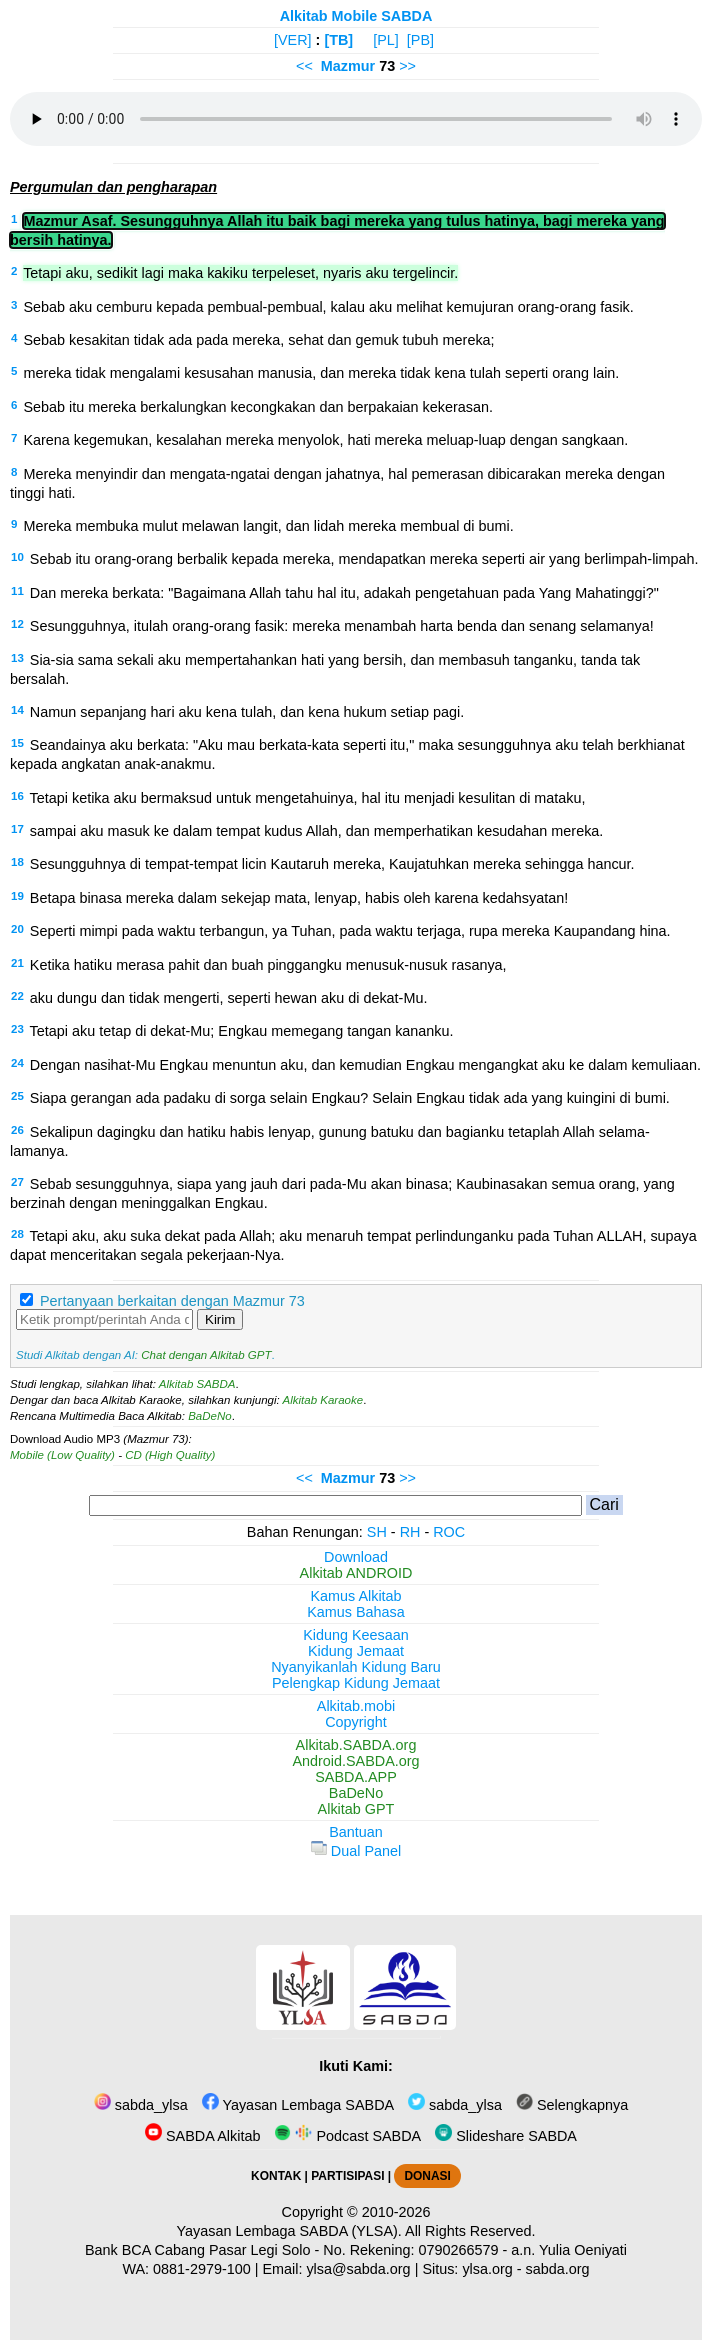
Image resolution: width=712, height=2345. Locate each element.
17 (17, 829)
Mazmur (348, 66)
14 (17, 710)
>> (407, 66)
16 (17, 796)
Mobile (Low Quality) (62, 1455)
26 (17, 1130)
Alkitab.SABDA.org (356, 1745)
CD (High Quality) (170, 1455)
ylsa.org (487, 2269)
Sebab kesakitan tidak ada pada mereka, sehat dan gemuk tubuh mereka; (258, 340)
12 (17, 624)
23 (17, 1029)
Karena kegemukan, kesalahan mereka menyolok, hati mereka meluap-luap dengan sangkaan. (325, 440)
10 (17, 557)
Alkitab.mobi (356, 1706)
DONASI (427, 2176)
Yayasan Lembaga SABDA (298, 2105)
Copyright (356, 1722)
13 (17, 658)
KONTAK (276, 2176)
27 (17, 1182)
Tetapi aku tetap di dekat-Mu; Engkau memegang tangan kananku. (242, 1031)
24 (17, 1063)
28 (17, 1234)
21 (17, 963)
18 (17, 862)
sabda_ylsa (141, 2105)
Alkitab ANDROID (356, 1573)
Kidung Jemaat (356, 1651)
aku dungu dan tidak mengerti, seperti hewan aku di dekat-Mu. (229, 998)
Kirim (220, 1319)
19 (17, 896)
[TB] (338, 40)
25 (17, 1096)
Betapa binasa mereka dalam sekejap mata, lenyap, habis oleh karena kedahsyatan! (299, 898)
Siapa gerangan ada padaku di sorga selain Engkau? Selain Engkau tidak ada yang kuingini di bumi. (350, 1098)
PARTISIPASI (347, 2176)
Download (356, 1557)
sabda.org (558, 2269)
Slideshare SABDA (506, 2136)
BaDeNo (210, 1416)
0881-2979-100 (202, 2269)
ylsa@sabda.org (358, 2269)
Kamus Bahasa (356, 1612)
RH (410, 1532)
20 (17, 929)
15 (17, 743)
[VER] (293, 40)
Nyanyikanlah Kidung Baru (356, 1667)
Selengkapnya (572, 2105)
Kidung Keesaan (356, 1635)
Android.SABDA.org (355, 1761)
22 (17, 996)
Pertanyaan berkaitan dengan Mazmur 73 (172, 1301)
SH (377, 1532)
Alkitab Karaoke (323, 1400)
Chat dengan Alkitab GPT (206, 1355)
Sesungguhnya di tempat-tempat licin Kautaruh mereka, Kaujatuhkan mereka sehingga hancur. (332, 864)
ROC (449, 1532)
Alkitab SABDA (197, 1384)
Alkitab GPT (356, 1809)
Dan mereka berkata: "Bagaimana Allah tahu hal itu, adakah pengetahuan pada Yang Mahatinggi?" (344, 593)
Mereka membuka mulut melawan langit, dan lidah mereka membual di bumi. (268, 526)
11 (17, 591)
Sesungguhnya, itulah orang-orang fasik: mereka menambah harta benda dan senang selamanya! (342, 626)
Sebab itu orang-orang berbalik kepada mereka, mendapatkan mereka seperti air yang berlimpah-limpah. (364, 559)
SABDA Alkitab (202, 2136)
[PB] (420, 40)
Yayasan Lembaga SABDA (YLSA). (289, 2231)
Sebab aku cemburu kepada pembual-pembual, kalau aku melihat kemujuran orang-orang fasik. (328, 307)
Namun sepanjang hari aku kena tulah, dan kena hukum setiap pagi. (247, 712)
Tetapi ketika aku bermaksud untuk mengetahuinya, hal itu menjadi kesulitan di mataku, (308, 798)
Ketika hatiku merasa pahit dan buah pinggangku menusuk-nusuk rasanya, (268, 965)
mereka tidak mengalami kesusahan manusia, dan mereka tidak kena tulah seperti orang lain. (321, 373)
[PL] (386, 40)
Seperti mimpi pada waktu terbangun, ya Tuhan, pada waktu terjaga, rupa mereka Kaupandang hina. (350, 931)
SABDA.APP (356, 1777)
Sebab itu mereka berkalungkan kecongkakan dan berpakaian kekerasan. (258, 407)
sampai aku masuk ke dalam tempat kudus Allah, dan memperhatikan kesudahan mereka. (317, 831)
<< (304, 66)
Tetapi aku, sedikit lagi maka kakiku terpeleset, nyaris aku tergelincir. (240, 273)
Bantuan (356, 1832)
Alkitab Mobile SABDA (356, 16)
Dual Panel (356, 1851)
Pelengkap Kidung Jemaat (356, 1683)
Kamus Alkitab (355, 1596)
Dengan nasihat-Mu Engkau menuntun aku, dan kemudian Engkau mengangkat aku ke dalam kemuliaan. (365, 1065)
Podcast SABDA (347, 2136)
